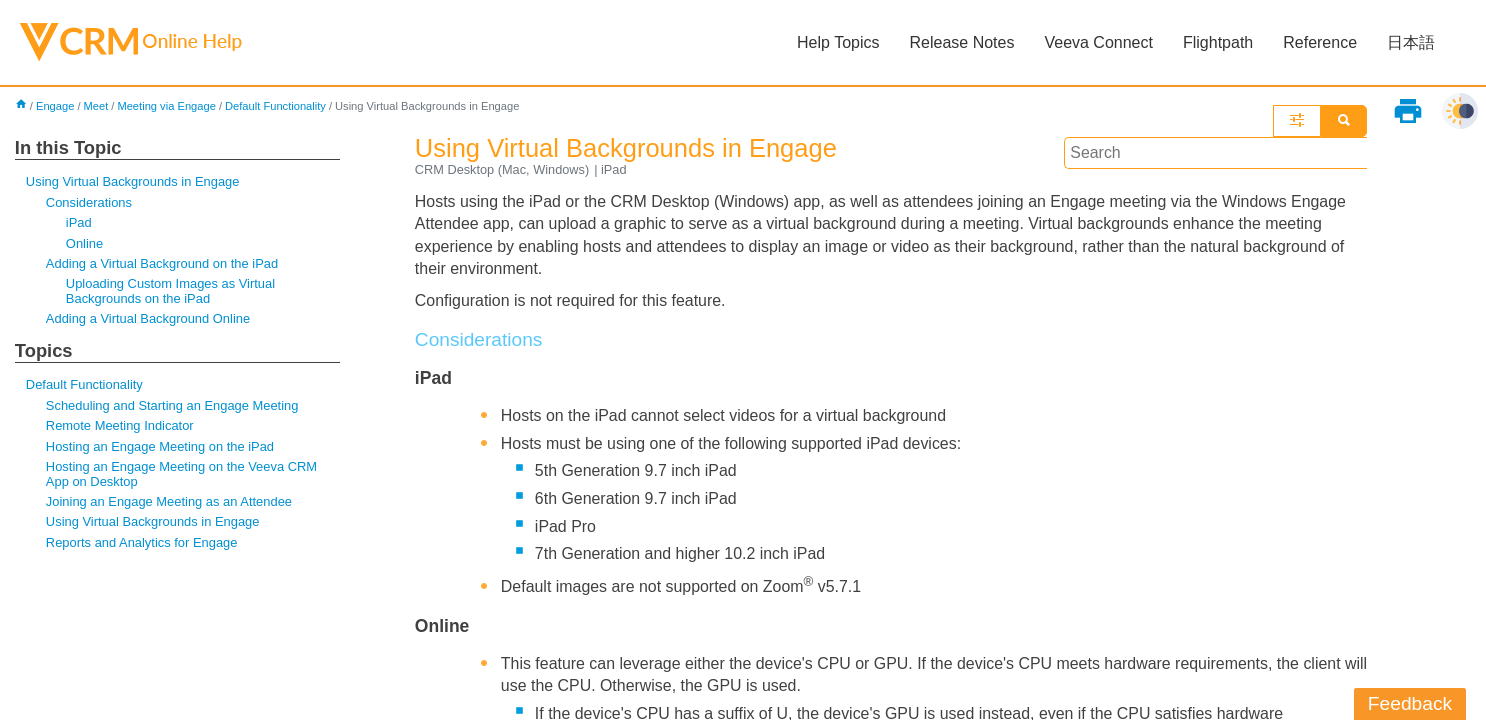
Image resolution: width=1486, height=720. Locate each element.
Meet (96, 106)
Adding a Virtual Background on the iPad (162, 263)
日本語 (1411, 42)
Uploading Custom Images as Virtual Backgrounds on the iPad (171, 291)
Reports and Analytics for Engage (142, 543)
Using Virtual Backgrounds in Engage (133, 181)
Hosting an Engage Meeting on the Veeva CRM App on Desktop (182, 474)
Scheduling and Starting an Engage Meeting (173, 406)
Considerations (89, 202)
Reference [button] (1320, 42)
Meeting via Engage (167, 106)
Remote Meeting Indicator (120, 426)
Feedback (1410, 703)
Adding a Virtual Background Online (148, 319)
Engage (55, 106)
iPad (79, 223)
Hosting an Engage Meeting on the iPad (160, 447)
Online (84, 243)
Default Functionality (276, 106)
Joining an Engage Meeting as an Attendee (169, 502)
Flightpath (1218, 42)
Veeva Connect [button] (1098, 42)
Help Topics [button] (838, 42)
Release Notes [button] (961, 42)
